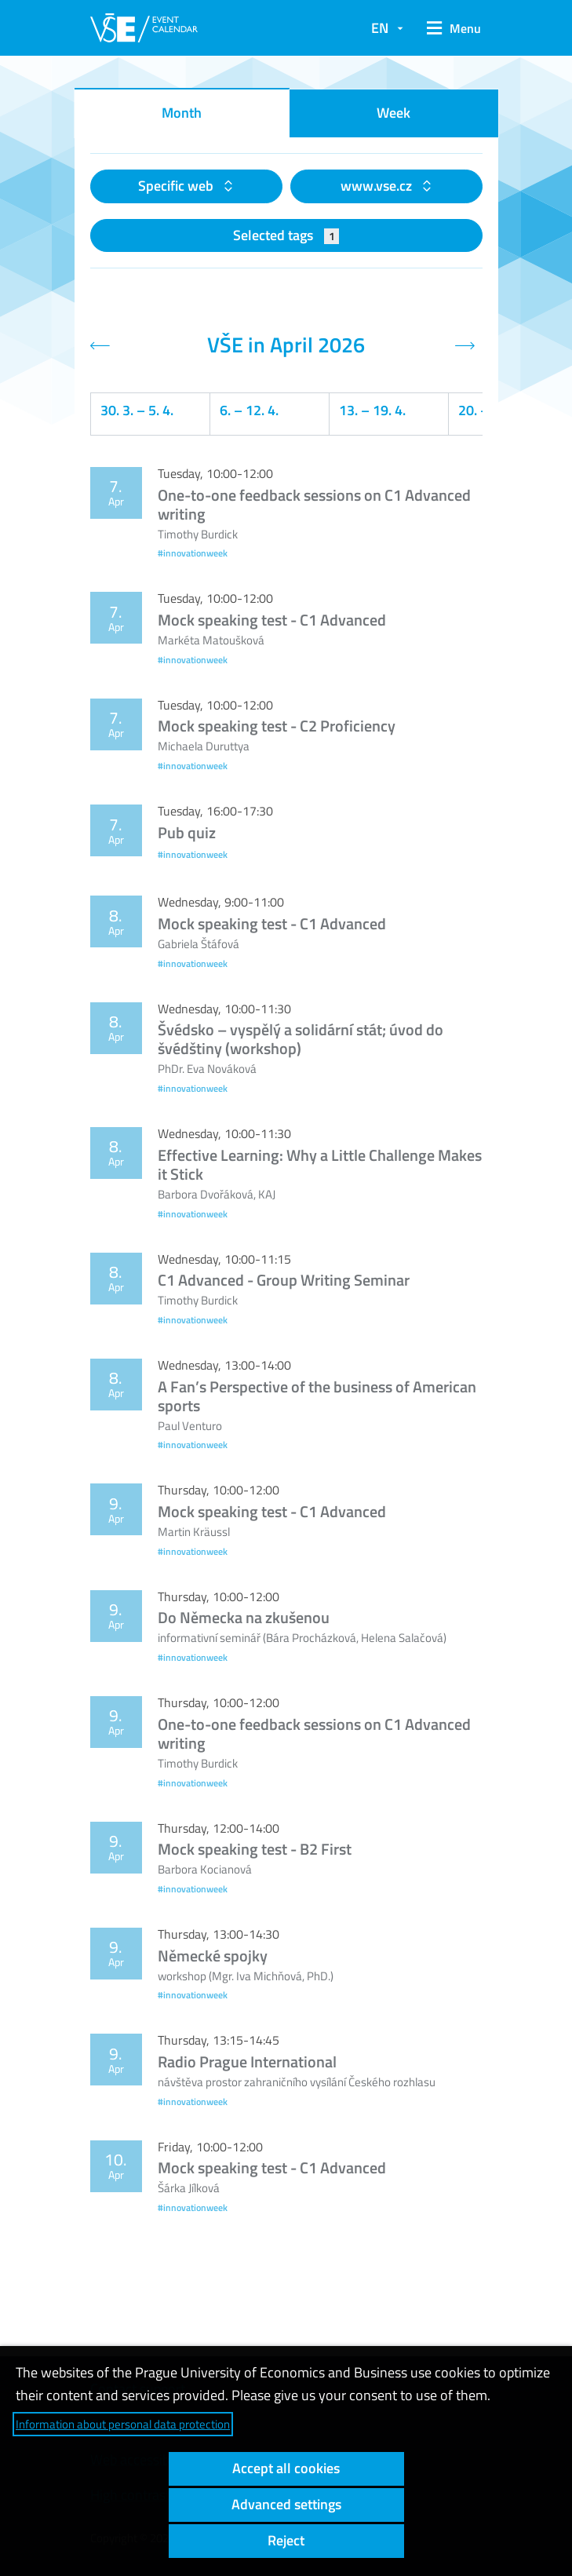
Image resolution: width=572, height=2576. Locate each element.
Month (182, 112)
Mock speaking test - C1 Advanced (272, 620)
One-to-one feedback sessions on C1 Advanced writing (314, 504)
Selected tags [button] (286, 235)
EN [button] (379, 27)
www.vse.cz (378, 185)
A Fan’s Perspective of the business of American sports (317, 1396)
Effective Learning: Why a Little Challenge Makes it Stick (320, 1164)
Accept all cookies (286, 2468)
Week (393, 112)
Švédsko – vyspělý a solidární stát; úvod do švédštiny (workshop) (300, 1038)
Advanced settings (286, 2504)
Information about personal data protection (123, 2424)
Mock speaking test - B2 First (255, 1849)
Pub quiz (187, 832)
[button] (450, 28)
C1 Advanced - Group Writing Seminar (284, 1280)
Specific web (177, 185)
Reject (286, 2540)
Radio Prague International (247, 2061)
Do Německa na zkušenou (244, 1617)
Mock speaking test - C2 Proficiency (276, 725)
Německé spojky (213, 1955)
